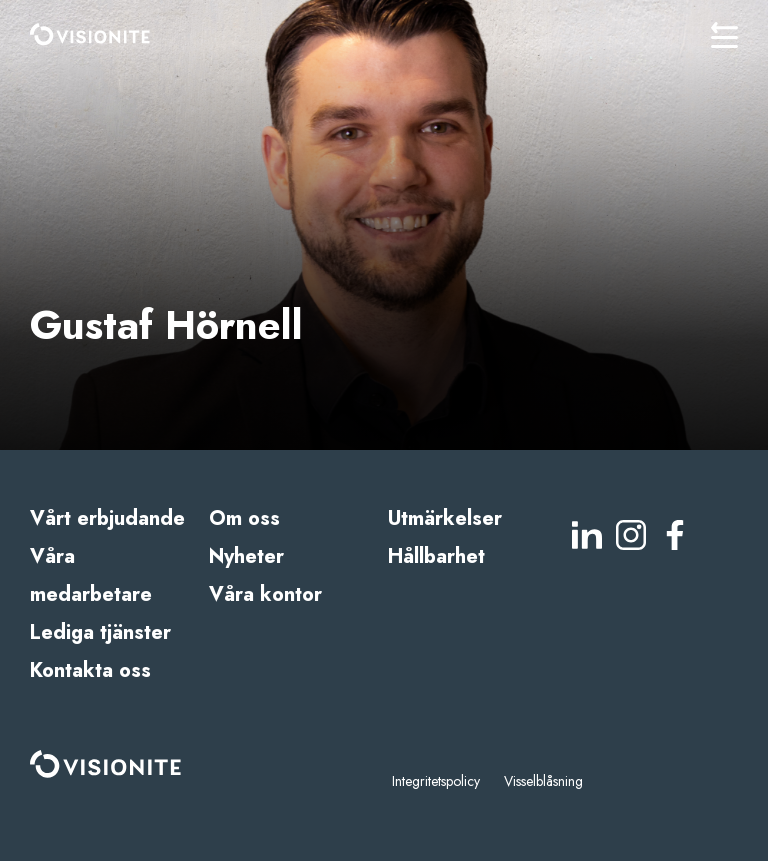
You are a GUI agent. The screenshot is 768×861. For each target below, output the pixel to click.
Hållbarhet (436, 556)
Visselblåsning (543, 781)
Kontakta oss (90, 670)
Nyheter (246, 556)
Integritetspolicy (436, 781)
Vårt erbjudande (107, 518)
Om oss (244, 518)
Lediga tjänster (100, 632)
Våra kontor (265, 594)
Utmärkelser (445, 518)
